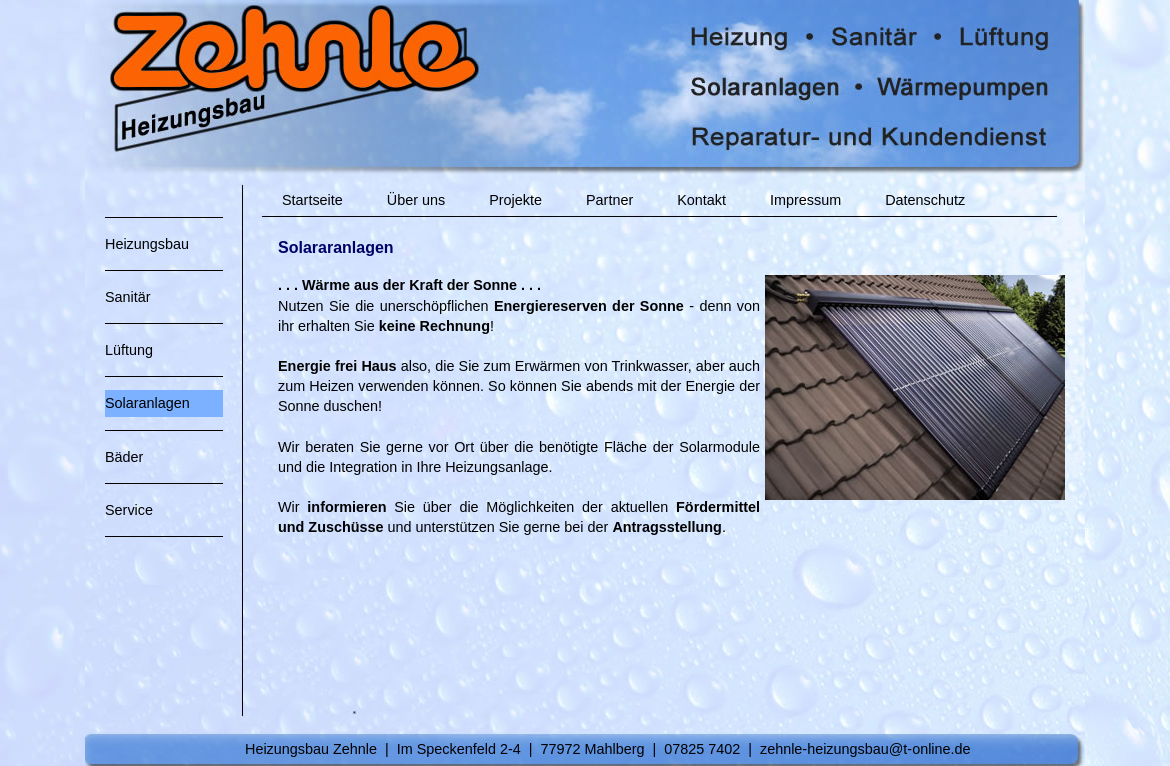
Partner (609, 200)
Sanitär (128, 297)
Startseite (312, 200)
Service (129, 510)
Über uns (416, 200)
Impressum (805, 200)
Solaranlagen (147, 403)
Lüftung (129, 350)
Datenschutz (925, 200)
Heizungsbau (147, 244)
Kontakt (701, 200)
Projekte (515, 200)
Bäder (124, 457)
